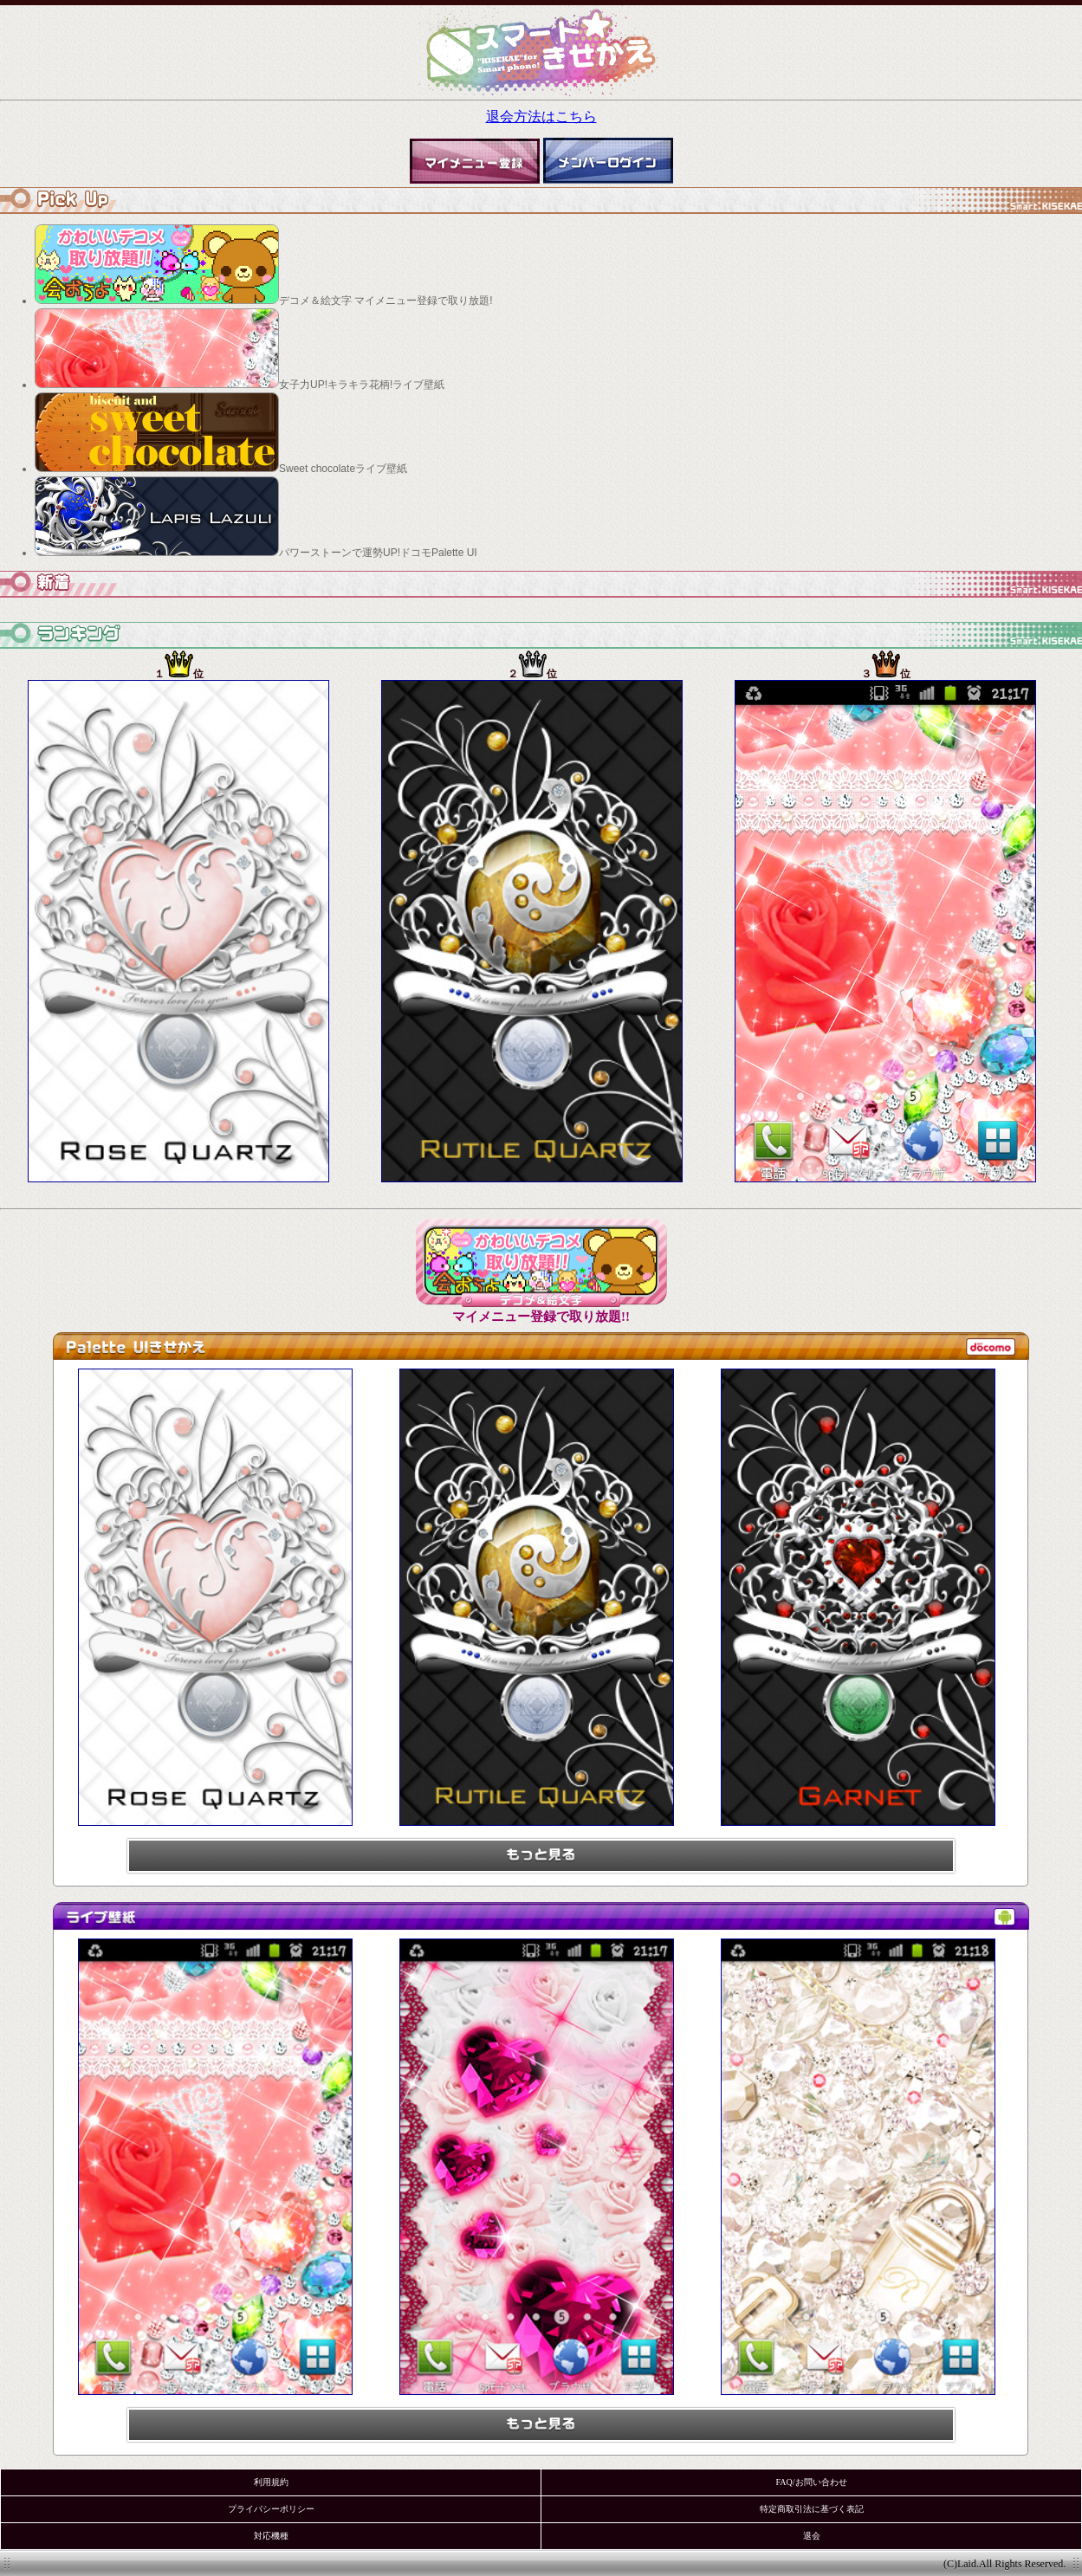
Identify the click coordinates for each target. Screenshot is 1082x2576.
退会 (811, 2535)
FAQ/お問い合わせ (810, 2482)
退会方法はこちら (541, 116)
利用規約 (271, 2482)
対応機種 (271, 2535)
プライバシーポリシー (271, 2509)
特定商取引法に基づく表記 (812, 2509)
